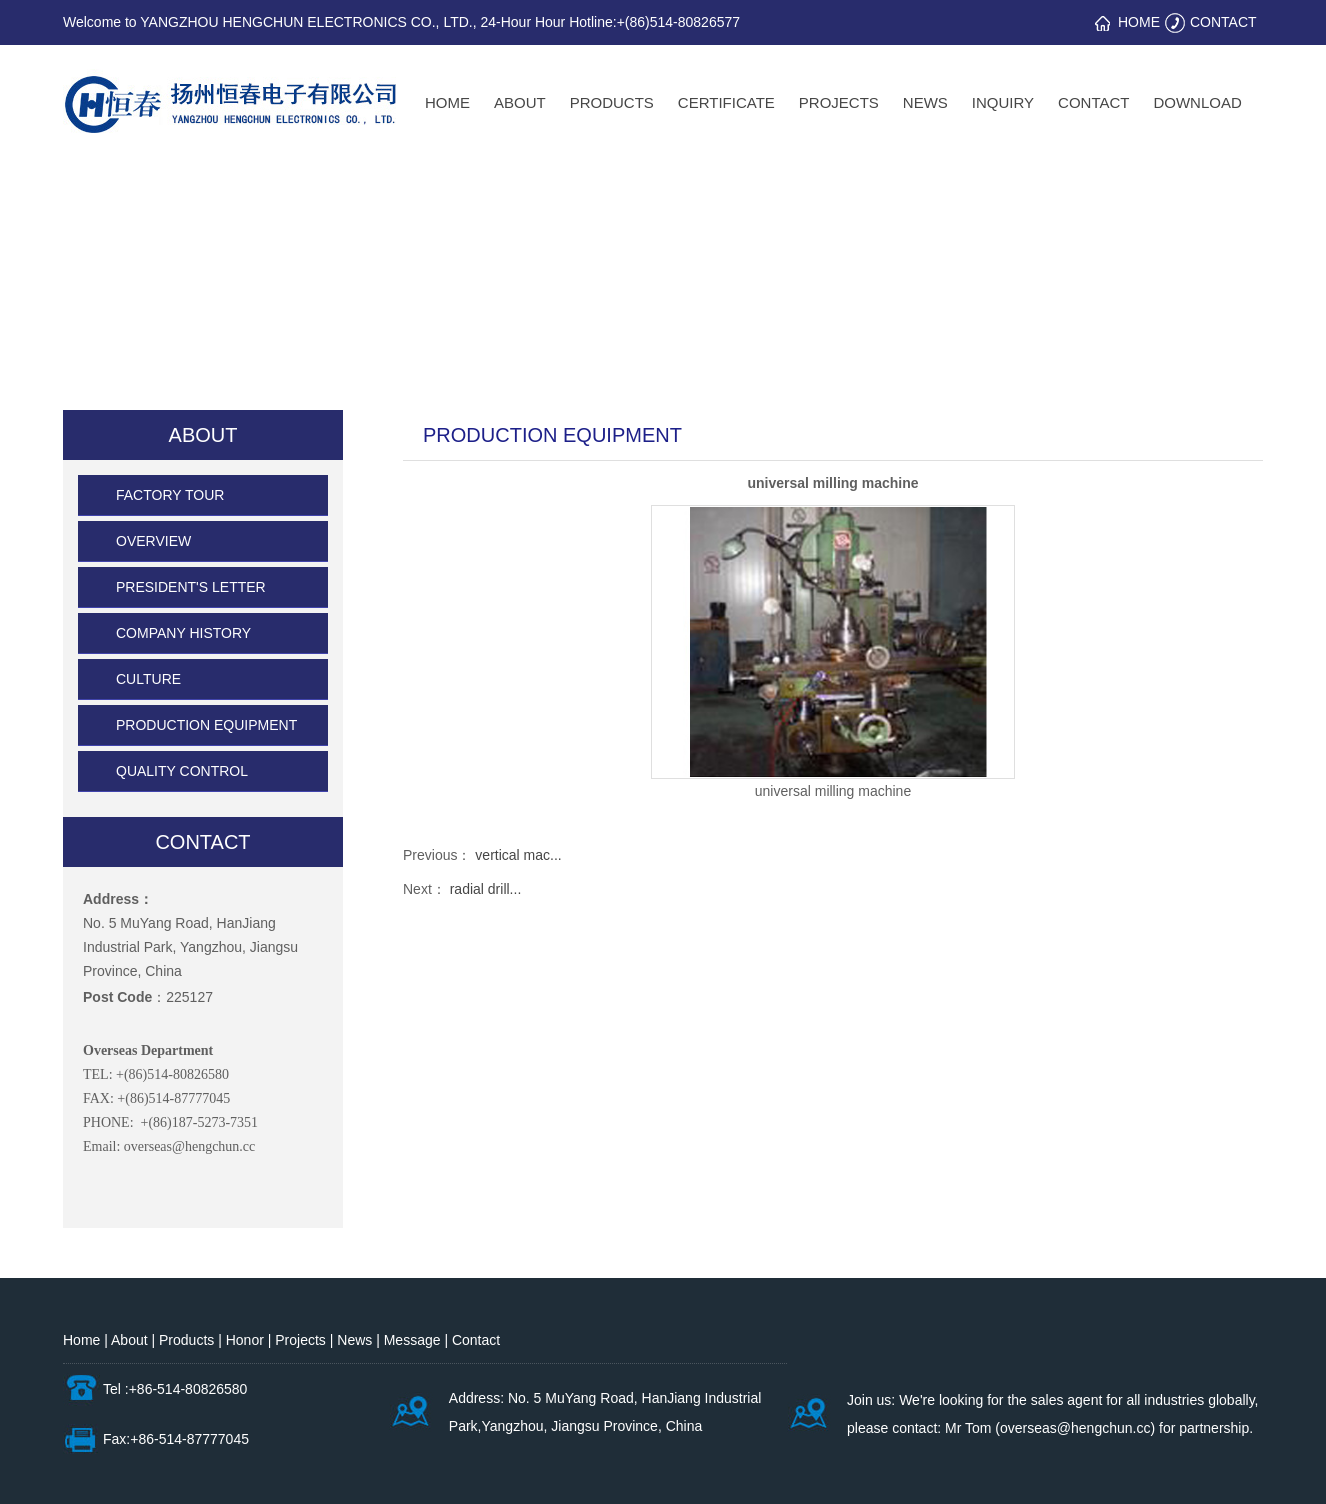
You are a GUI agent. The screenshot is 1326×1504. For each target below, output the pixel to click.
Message (414, 1340)
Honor (247, 1340)
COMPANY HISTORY (183, 633)
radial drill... (486, 889)
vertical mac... (518, 855)
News (354, 1340)
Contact (476, 1340)
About (131, 1340)
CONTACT (1223, 22)
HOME (1139, 22)
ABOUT (203, 435)
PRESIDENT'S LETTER (191, 587)
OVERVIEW (153, 541)
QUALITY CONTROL (182, 771)
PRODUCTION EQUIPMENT (206, 725)
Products (188, 1340)
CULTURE (148, 679)
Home (81, 1340)
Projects (302, 1340)
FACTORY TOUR (170, 495)
